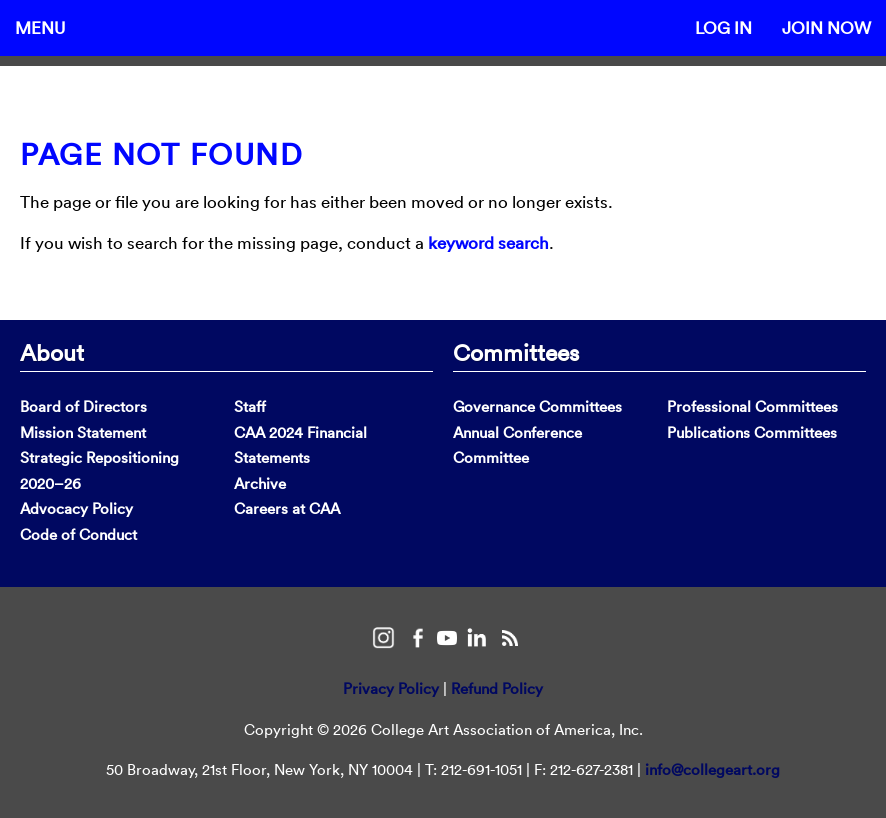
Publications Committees (752, 432)
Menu (40, 27)
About (52, 352)
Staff (250, 406)
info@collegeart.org (712, 769)
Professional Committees (752, 406)
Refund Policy (497, 688)
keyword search (488, 242)
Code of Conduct (78, 534)
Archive (260, 483)
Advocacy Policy (76, 508)
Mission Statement (83, 432)
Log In (723, 27)
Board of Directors (83, 406)
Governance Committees (537, 406)
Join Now (826, 27)
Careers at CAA (287, 508)
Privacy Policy (391, 688)
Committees (516, 352)
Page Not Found (161, 154)
